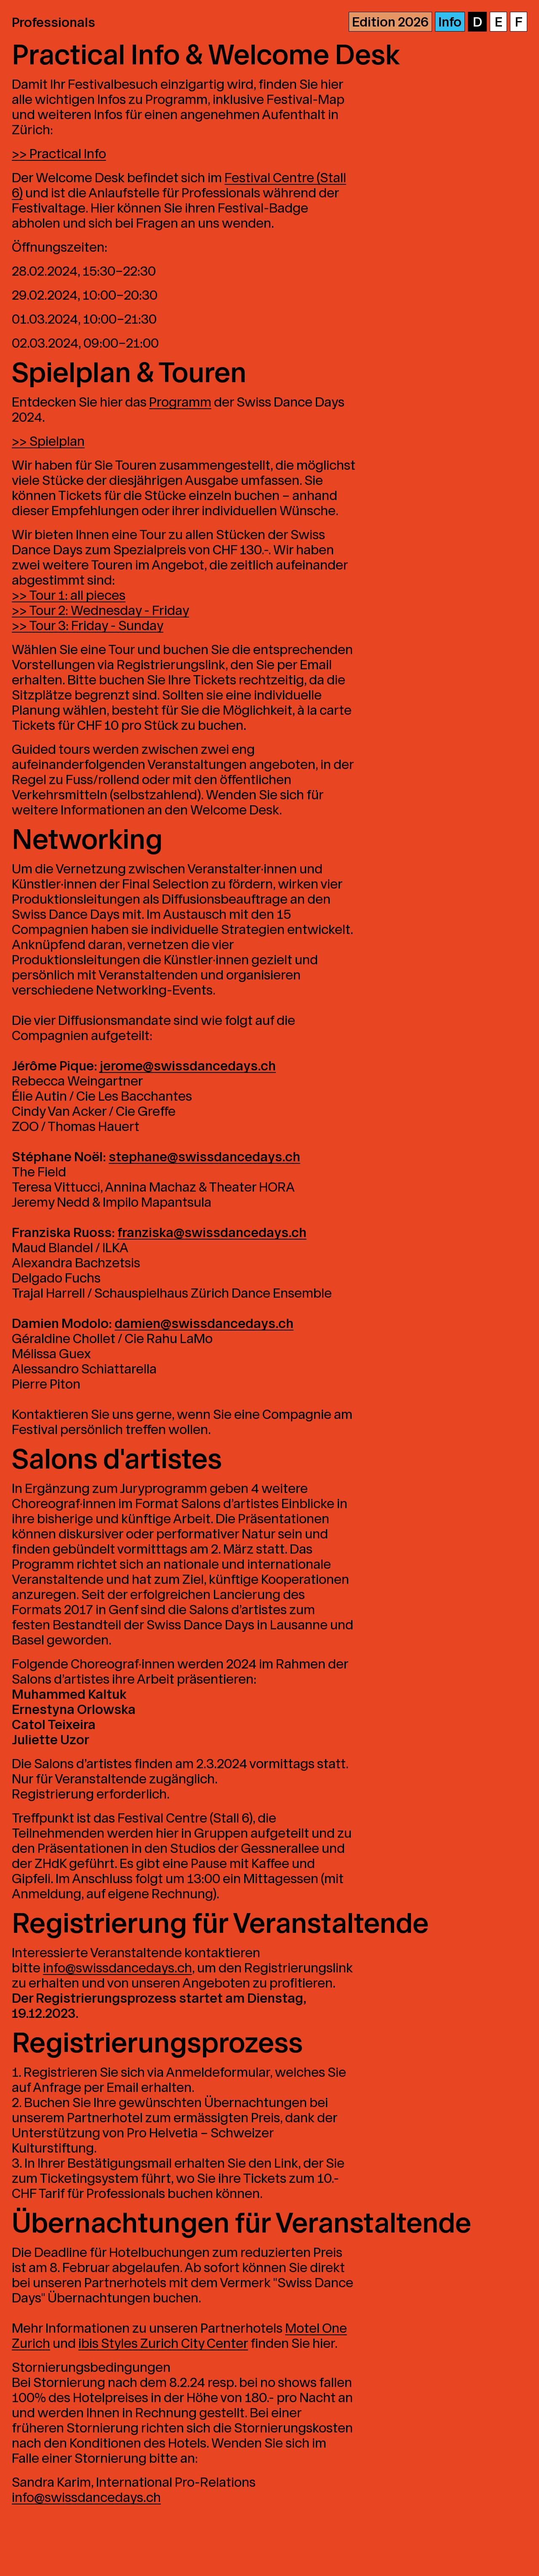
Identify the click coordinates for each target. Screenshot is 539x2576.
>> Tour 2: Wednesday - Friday (100, 610)
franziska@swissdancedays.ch (212, 1232)
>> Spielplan (48, 441)
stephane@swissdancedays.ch (204, 1157)
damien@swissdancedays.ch (204, 1323)
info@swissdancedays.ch (117, 1968)
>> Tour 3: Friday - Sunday (87, 626)
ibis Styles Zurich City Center (163, 2343)
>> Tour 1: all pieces (68, 595)
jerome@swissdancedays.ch (188, 1066)
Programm (180, 402)
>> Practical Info (59, 154)
